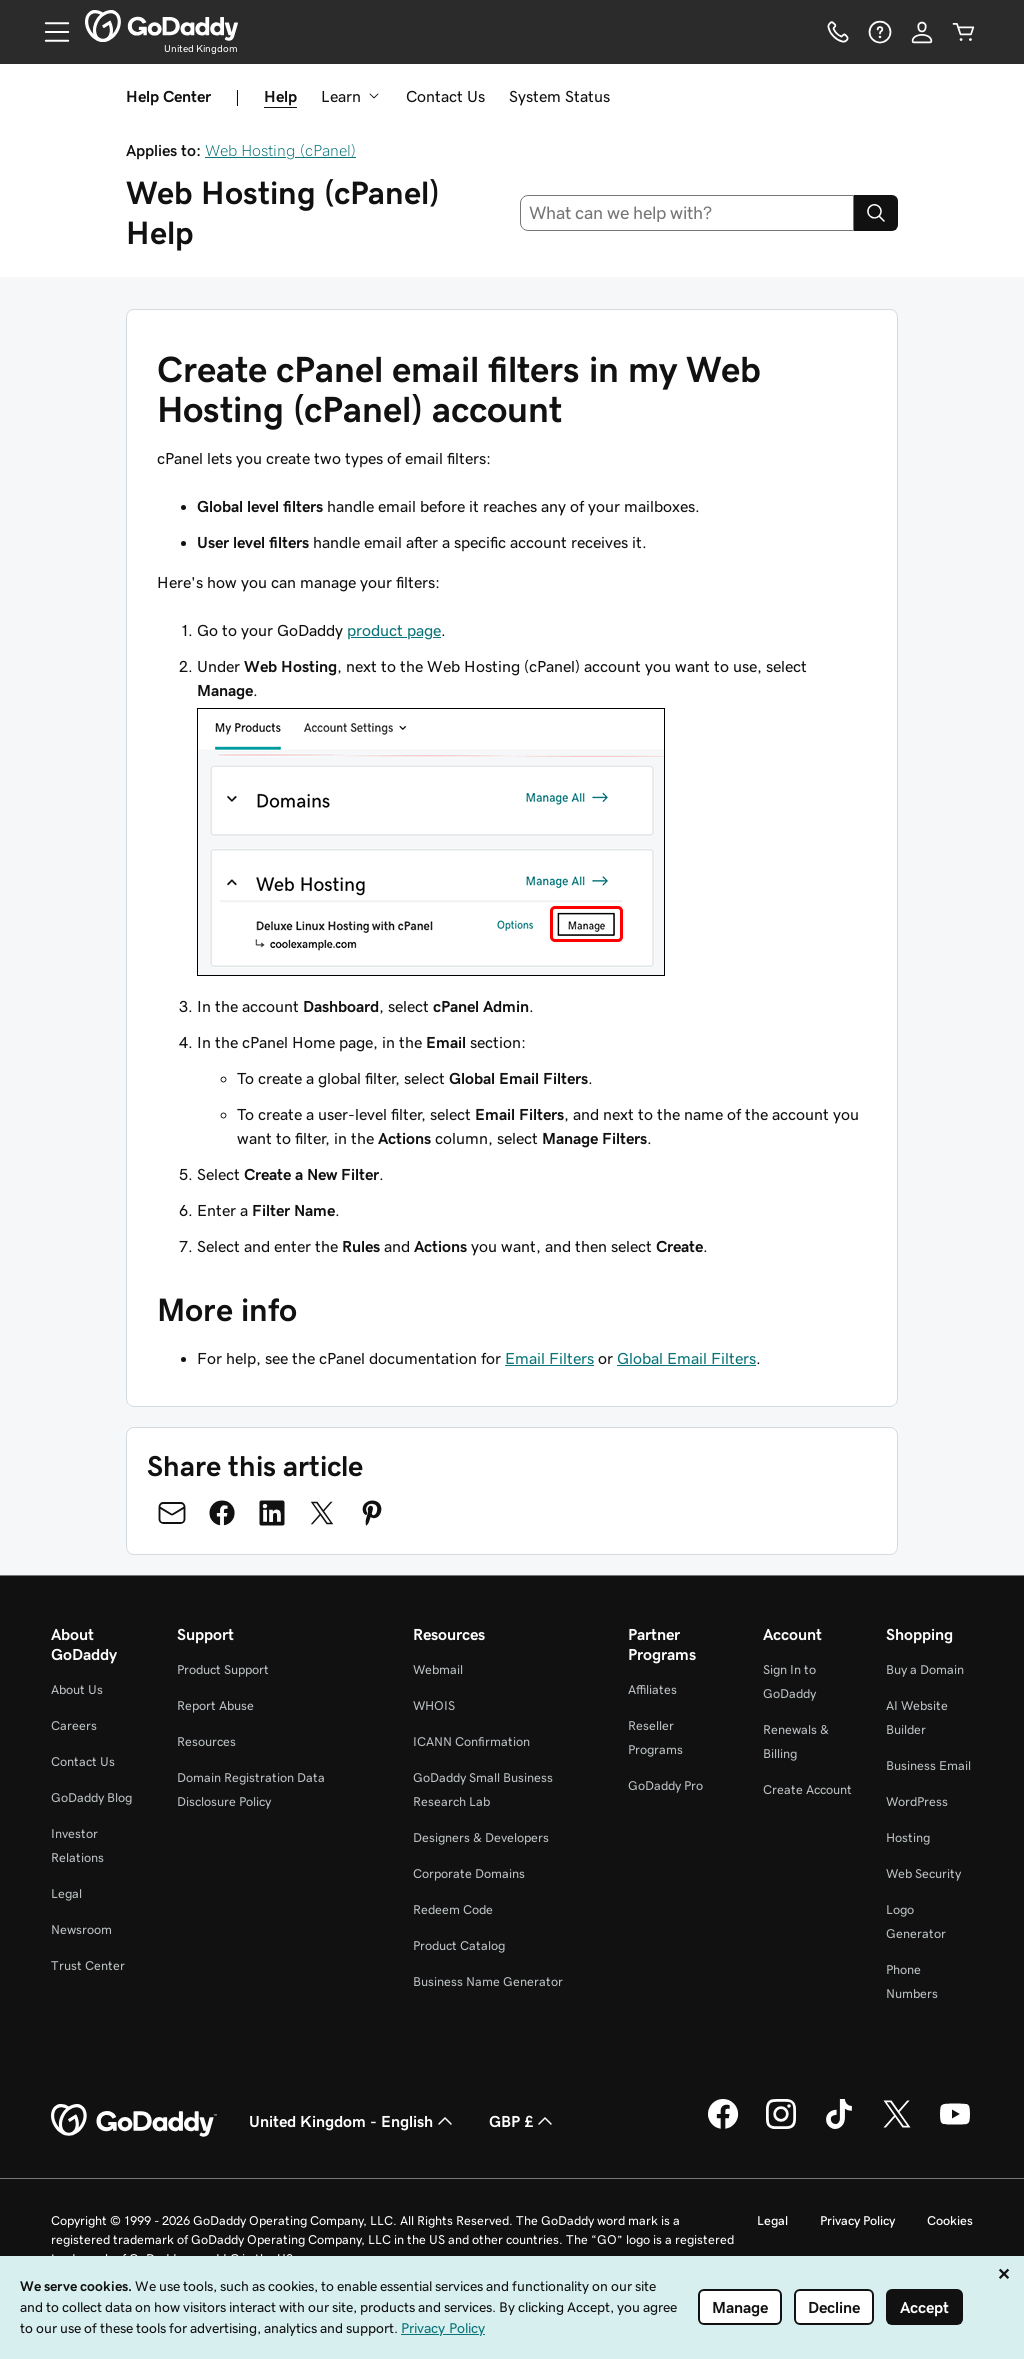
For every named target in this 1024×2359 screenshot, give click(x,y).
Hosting (908, 1837)
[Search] (876, 213)
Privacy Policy (857, 2220)
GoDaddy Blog (91, 1797)
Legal (66, 1893)
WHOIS (434, 1705)
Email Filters (549, 1358)
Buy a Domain (925, 1669)
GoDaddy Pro (665, 1785)
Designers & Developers (481, 1837)
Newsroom (81, 1929)
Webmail (438, 1669)
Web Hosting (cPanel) (280, 150)
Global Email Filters (686, 1358)
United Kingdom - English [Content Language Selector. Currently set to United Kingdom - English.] (353, 2121)
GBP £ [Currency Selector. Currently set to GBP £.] (523, 2121)
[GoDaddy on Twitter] (897, 2126)
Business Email (928, 1765)
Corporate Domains (469, 1873)
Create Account (807, 1789)
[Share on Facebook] (222, 1513)
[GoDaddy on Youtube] (955, 2126)
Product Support (223, 1669)
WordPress (917, 1801)
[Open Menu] (49, 32)
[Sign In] (922, 32)
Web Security (923, 1873)
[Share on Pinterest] (372, 1513)
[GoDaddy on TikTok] (839, 2126)
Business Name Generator (488, 1981)
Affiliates (652, 1689)
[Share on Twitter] (322, 1513)
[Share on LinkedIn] (272, 1513)
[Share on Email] (172, 1513)
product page (394, 630)
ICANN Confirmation (471, 1741)
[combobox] (687, 213)
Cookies (950, 2220)
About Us (77, 1689)
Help (280, 96)
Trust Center (88, 1965)
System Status (559, 96)
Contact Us (445, 96)
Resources (206, 1741)
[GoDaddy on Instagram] (781, 2126)
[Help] (880, 32)
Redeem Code (453, 1909)
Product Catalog (459, 1945)
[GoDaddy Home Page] (134, 2121)
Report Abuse (215, 1705)
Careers (74, 1725)
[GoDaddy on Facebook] (723, 2126)
